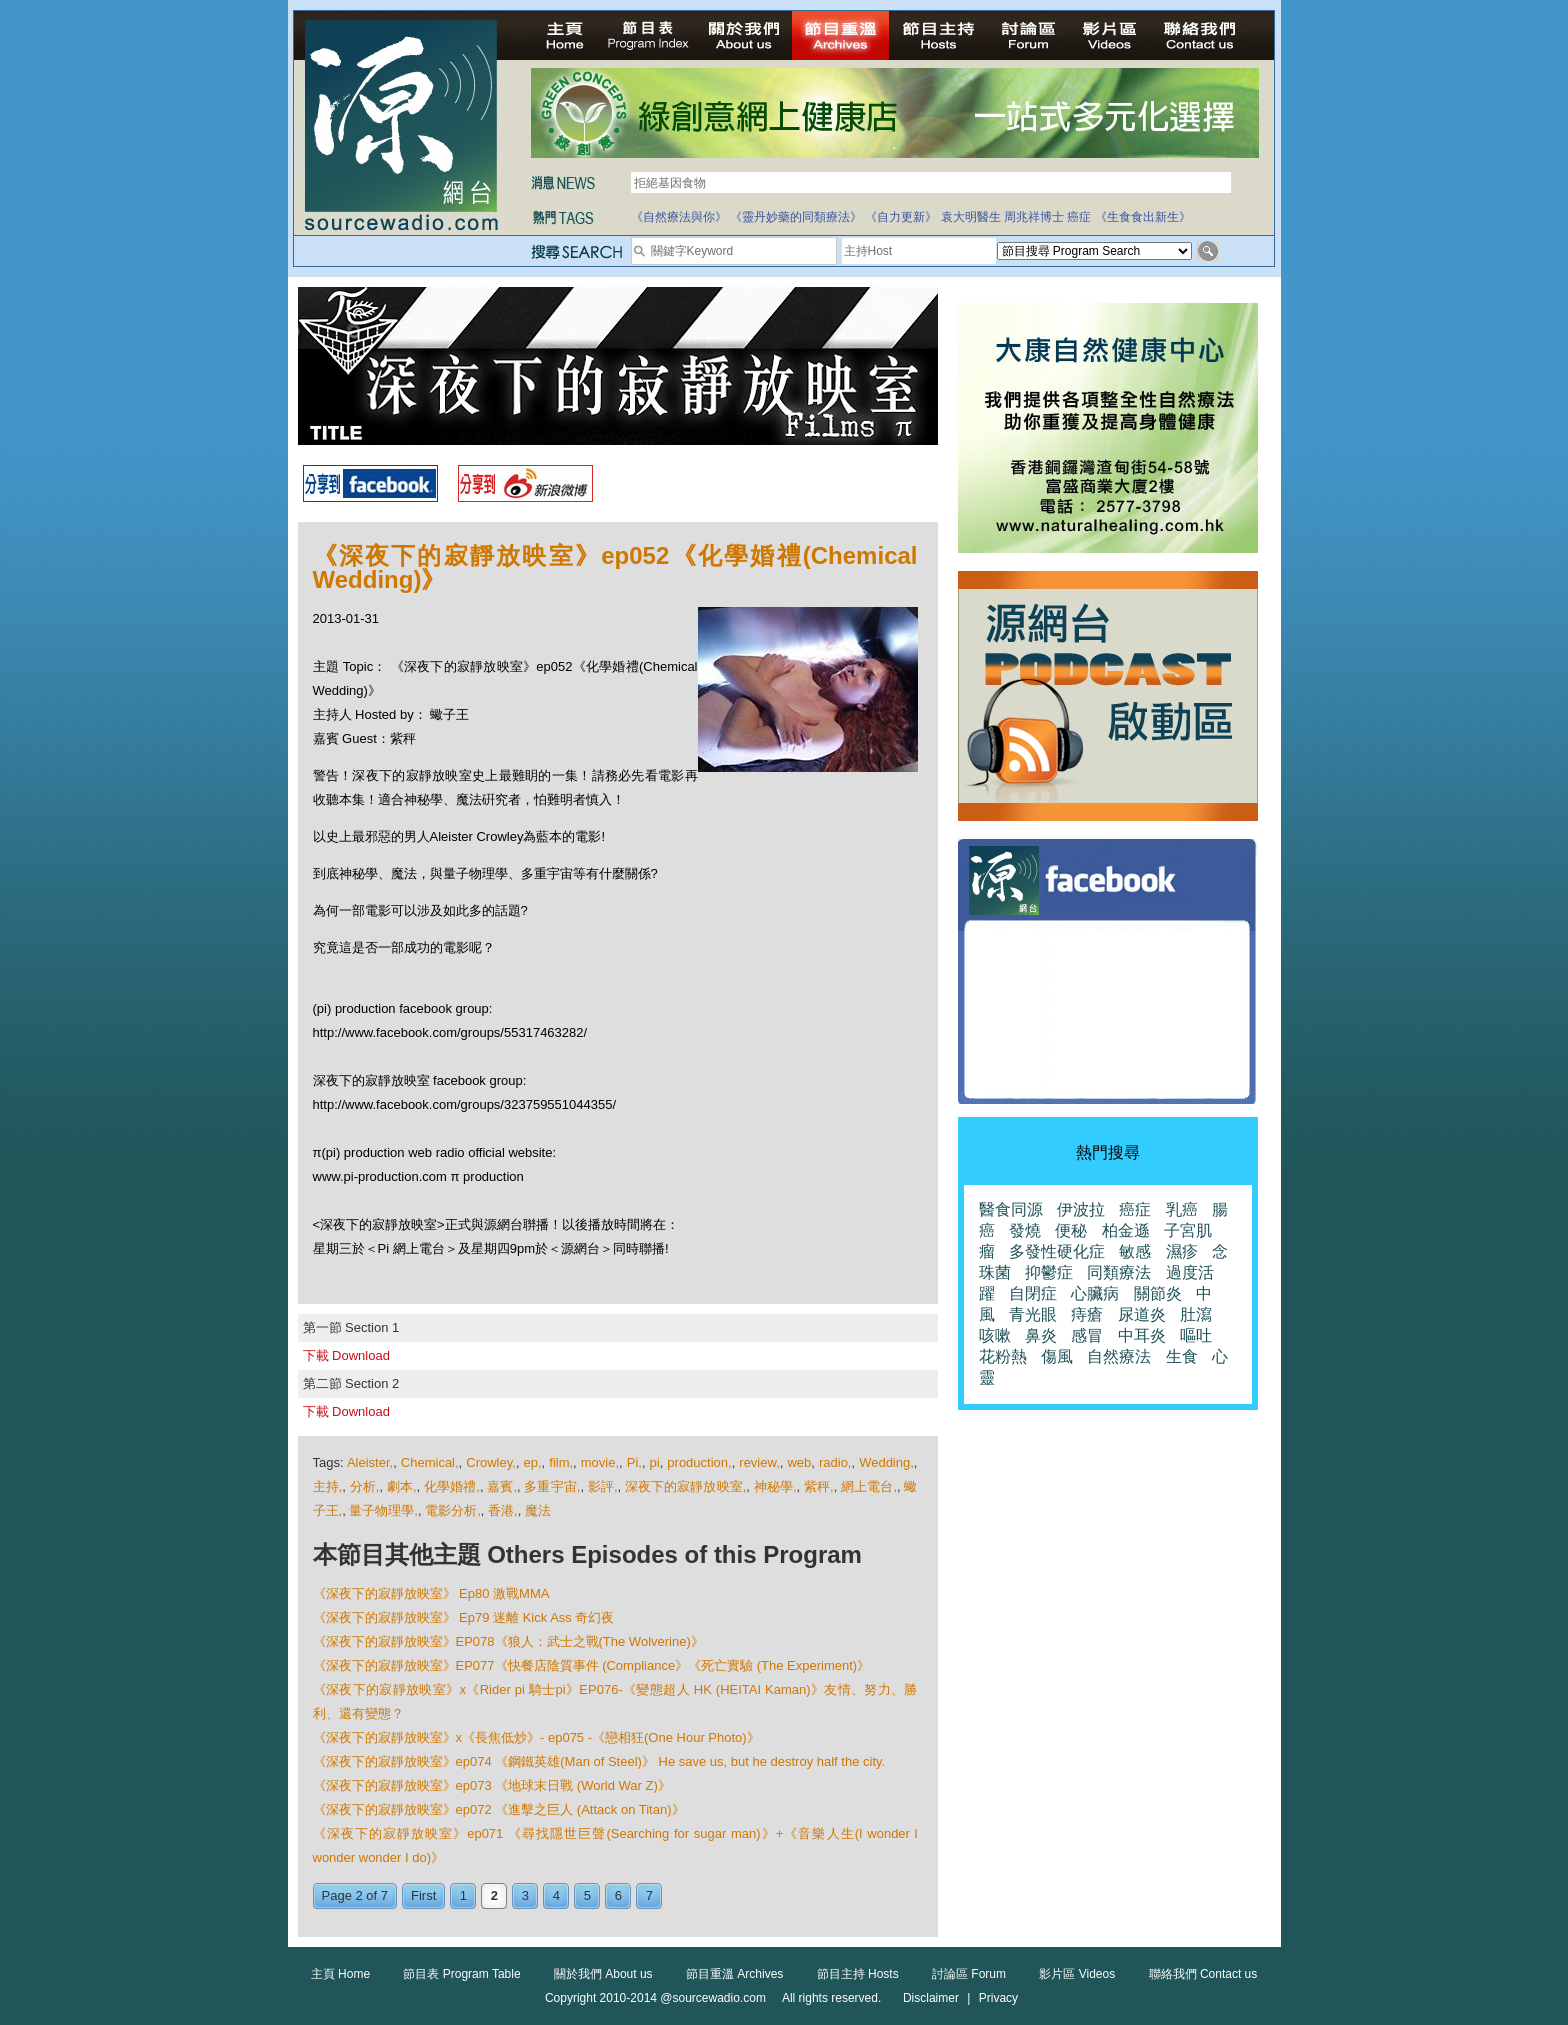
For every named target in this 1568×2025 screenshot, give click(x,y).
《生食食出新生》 (1143, 217)
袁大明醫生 (971, 217)
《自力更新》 (901, 217)
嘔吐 (1196, 1335)
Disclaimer (931, 1998)
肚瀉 (1196, 1314)
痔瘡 (1087, 1314)
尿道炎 (1142, 1314)
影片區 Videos (1077, 1974)
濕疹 (1182, 1251)
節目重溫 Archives (734, 1974)
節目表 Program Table (461, 1974)
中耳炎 (1142, 1335)
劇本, (402, 1486)
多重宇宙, (552, 1486)
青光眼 (1033, 1314)
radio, (835, 1462)
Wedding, (886, 1462)
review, (759, 1462)
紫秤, (819, 1486)
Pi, (634, 1462)
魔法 (538, 1510)
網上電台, (869, 1486)
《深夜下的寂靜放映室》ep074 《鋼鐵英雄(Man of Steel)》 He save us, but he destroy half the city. (599, 1761)
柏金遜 (1126, 1230)
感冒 (1087, 1335)
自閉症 (1033, 1293)
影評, (603, 1486)
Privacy (998, 1998)
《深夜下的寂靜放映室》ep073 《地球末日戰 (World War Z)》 (492, 1785)
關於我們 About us (603, 1974)
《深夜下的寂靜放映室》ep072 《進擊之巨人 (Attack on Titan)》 (499, 1809)
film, (561, 1462)
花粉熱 (1003, 1356)
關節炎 (1158, 1293)
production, (699, 1462)
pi (655, 1462)
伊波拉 (1081, 1209)
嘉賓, (502, 1486)
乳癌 (1182, 1209)
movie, (600, 1462)
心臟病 (1095, 1293)
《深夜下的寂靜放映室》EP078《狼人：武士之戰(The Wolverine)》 (508, 1641)
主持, (328, 1486)
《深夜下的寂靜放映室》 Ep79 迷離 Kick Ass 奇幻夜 (464, 1617)
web (799, 1462)
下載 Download (346, 1355)
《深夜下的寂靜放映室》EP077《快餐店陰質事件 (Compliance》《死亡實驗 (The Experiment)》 (592, 1665)
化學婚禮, (452, 1486)
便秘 (1071, 1230)
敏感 (1135, 1251)
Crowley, (491, 1462)
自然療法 (1119, 1356)
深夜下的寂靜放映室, (685, 1486)
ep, (533, 1462)
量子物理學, (383, 1510)
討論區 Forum (969, 1974)
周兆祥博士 (1034, 217)
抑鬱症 (1049, 1272)
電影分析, (453, 1510)
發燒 (1025, 1230)
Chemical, (430, 1462)
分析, (365, 1486)
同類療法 (1119, 1272)
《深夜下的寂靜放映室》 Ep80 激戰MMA (431, 1593)
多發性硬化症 (1057, 1251)
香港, (503, 1510)
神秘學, (775, 1486)
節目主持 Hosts (858, 1974)
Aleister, (370, 1462)
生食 (1182, 1356)
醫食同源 (1011, 1209)
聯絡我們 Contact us (1203, 1974)
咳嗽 (995, 1335)
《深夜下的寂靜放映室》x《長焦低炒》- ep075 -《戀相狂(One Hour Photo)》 (536, 1737)
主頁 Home (340, 1974)
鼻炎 (1041, 1335)
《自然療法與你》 (679, 217)
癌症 (1079, 217)
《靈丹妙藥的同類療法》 (796, 217)
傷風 (1057, 1356)
